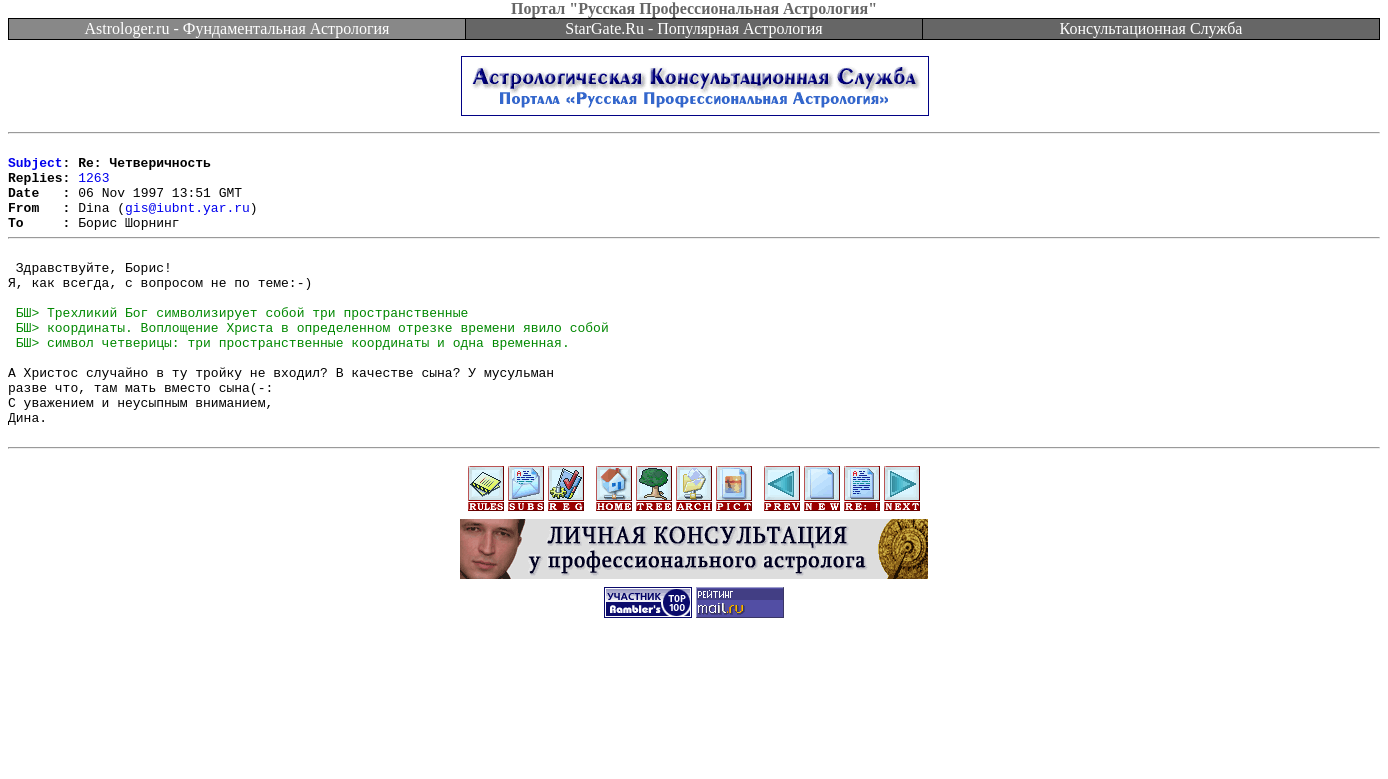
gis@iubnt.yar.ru (187, 222)
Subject (35, 168)
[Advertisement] (694, 734)
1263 (93, 186)
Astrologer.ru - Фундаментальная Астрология (237, 28)
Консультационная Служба (1151, 28)
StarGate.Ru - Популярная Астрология (693, 28)
